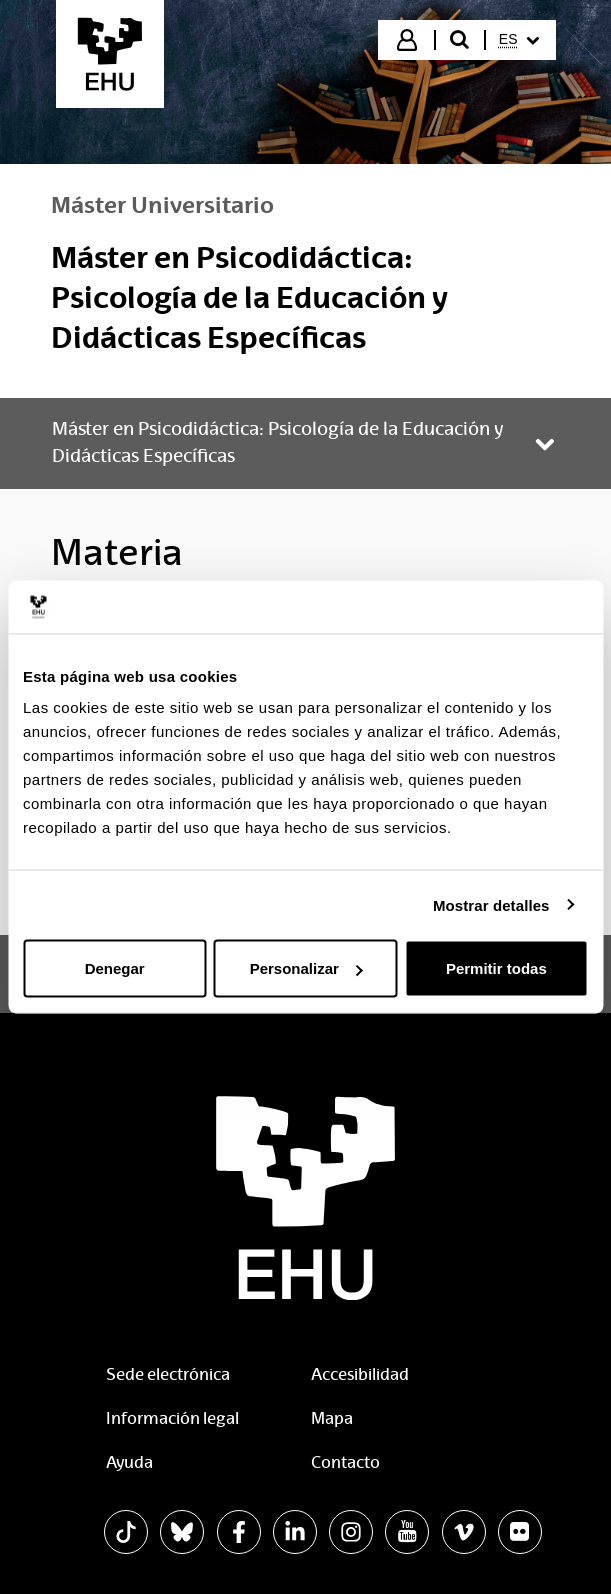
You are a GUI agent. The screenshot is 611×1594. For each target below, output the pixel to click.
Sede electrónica (168, 1374)
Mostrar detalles (491, 904)
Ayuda (129, 1462)
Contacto (345, 1462)
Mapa (332, 1418)
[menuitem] (519, 40)
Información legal (172, 1418)
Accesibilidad (360, 1374)
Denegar (115, 968)
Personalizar (306, 968)
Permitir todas (496, 968)
